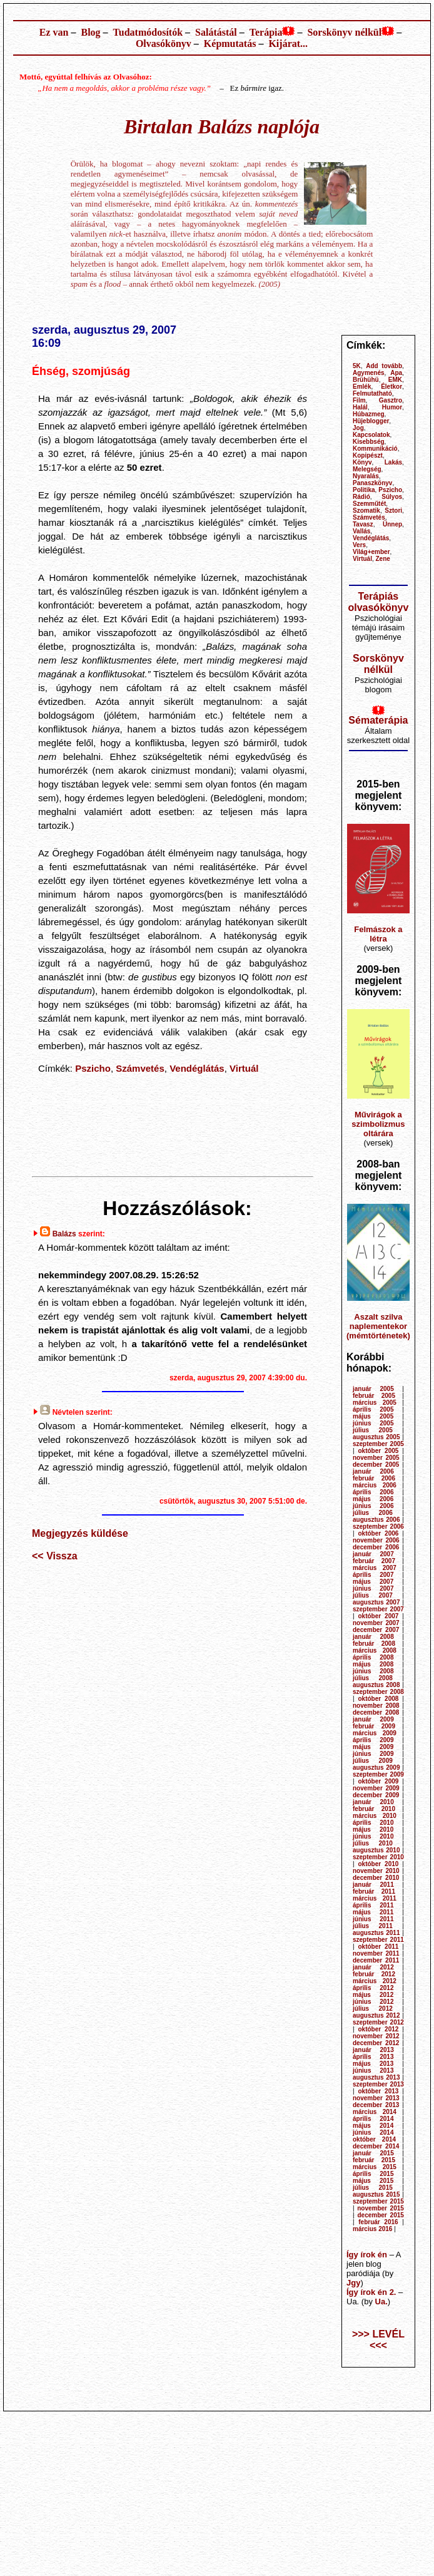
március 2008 (374, 1650)
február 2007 (374, 1560)
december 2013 (376, 2104)
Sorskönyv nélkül (344, 32)
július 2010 (373, 1843)
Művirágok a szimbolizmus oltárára (378, 1124)
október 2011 (378, 1946)
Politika (364, 489)
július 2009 (373, 1760)
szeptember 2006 (378, 1526)
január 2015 (373, 2153)
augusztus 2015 (376, 2194)
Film (359, 400)
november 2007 (376, 1622)
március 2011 (374, 1898)
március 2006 (374, 1485)
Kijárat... (288, 43)
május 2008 (373, 1664)
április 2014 (373, 2118)
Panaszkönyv (372, 483)
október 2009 (378, 1781)
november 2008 (376, 1705)
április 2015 (373, 2173)
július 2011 (373, 1925)
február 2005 (374, 1395)
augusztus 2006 (376, 1519)
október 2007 (378, 1616)
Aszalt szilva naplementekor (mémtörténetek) (378, 1326)
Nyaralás (366, 476)
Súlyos (391, 496)
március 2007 (374, 1567)
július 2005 (373, 1430)
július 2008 (373, 1678)
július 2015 (373, 2187)
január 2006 (373, 1471)
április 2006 (373, 1492)
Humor (392, 407)
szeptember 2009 (378, 1774)
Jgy (353, 2282)
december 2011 (376, 1960)
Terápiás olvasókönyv (378, 602)
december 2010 (376, 1877)
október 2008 (378, 1698)
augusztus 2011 (376, 1932)
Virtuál (244, 1068)
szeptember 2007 (378, 1609)
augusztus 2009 (376, 1767)
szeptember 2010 (378, 1857)
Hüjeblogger (371, 421)
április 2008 (373, 1657)
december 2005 (376, 1464)
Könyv (362, 462)
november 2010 (376, 1870)
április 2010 (373, 1822)
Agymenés (369, 372)
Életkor (391, 386)
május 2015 (373, 2180)
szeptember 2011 (378, 1939)
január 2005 (373, 1388)
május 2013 (373, 2063)
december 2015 (380, 2215)
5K (357, 365)
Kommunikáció (375, 448)
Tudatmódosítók (148, 32)
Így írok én (366, 2254)
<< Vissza (55, 1556)
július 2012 (373, 2008)
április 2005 (373, 1409)
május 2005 (373, 1416)
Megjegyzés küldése (80, 1533)
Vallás (361, 531)
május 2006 (373, 1499)
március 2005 (374, 1402)
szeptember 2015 (378, 2201)
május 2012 (373, 1994)
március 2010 (374, 1815)
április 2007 (373, 1574)
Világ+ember (371, 551)
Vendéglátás (197, 1068)
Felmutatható (372, 393)
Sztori (393, 510)
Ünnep (392, 524)
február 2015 (374, 2160)
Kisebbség (369, 441)
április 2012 (373, 1987)
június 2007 (373, 1588)
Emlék (362, 386)
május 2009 (373, 1746)
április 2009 (373, 1740)
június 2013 (373, 2070)
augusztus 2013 (376, 2077)
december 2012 (376, 2043)
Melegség (367, 469)
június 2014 (373, 2132)
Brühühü (366, 379)
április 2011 (373, 1905)
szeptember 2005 (378, 1443)
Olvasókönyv (163, 43)
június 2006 (373, 1505)
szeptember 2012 (378, 2022)
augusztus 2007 (376, 1602)
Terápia (266, 32)
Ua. (381, 2301)
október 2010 (378, 1863)
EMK (395, 379)
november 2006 (376, 1540)
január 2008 (373, 1636)
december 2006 (376, 1547)
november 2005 (376, 1457)
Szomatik (366, 510)
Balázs (64, 1233)
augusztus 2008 (376, 1684)
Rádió (361, 496)
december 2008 (376, 1712)
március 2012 (374, 1981)
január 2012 (373, 1967)
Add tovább (384, 365)
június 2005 (373, 1423)
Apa (396, 372)
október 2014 (374, 2139)
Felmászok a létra (378, 934)
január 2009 (373, 1719)
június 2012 (373, 2001)
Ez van (54, 32)
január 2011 (373, 1884)
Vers (359, 544)
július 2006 (373, 1512)
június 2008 (373, 1671)
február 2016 (378, 2222)
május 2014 (373, 2125)
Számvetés (140, 1068)
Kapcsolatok (371, 434)
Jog (358, 427)
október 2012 (378, 2029)
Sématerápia (378, 720)
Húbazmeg (369, 414)
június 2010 (373, 1836)
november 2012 (376, 2036)
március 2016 (372, 2228)
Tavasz (363, 524)
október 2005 (378, 1450)
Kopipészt (368, 455)
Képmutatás (230, 43)
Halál (360, 407)
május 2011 (373, 1912)
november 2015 (380, 2208)
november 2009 (376, 1788)
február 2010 (374, 1808)
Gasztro (390, 400)
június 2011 (373, 1919)
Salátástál (216, 32)
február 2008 (374, 1643)
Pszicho (93, 1068)
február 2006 (374, 1478)
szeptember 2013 (378, 2084)
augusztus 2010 (376, 1850)
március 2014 (374, 2111)
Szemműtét (369, 503)
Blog (90, 32)
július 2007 (373, 1595)
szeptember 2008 (378, 1691)
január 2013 (373, 2049)
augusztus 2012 (376, 2015)
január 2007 (373, 1554)
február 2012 (374, 1974)
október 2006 (378, 1533)
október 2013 (378, 2091)
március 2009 (374, 1733)
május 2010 (373, 1829)
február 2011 (374, 1891)
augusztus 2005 (376, 1437)
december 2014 (376, 2146)
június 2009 (373, 1753)
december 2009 (376, 1795)
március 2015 (374, 2166)
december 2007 (376, 1629)
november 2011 (376, 1953)
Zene (383, 558)
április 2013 (373, 2056)
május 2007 (373, 1581)
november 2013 (376, 2098)
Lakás (393, 462)
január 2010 (373, 1802)
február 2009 (374, 1726)
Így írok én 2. (371, 2292)
